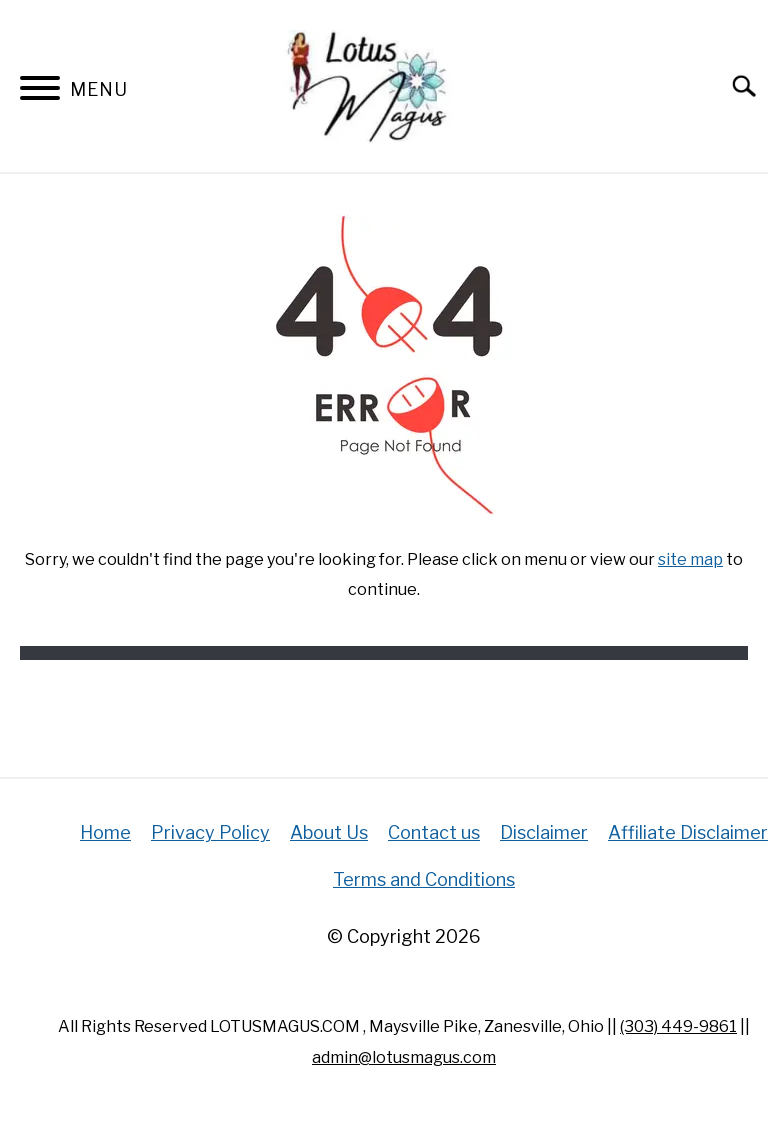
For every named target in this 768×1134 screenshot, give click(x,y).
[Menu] (40, 92)
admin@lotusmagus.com (404, 1057)
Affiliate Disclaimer (688, 832)
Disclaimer (544, 832)
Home (105, 832)
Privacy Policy (210, 832)
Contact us (434, 832)
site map (690, 559)
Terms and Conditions (424, 879)
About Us (329, 832)
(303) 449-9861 (678, 1026)
